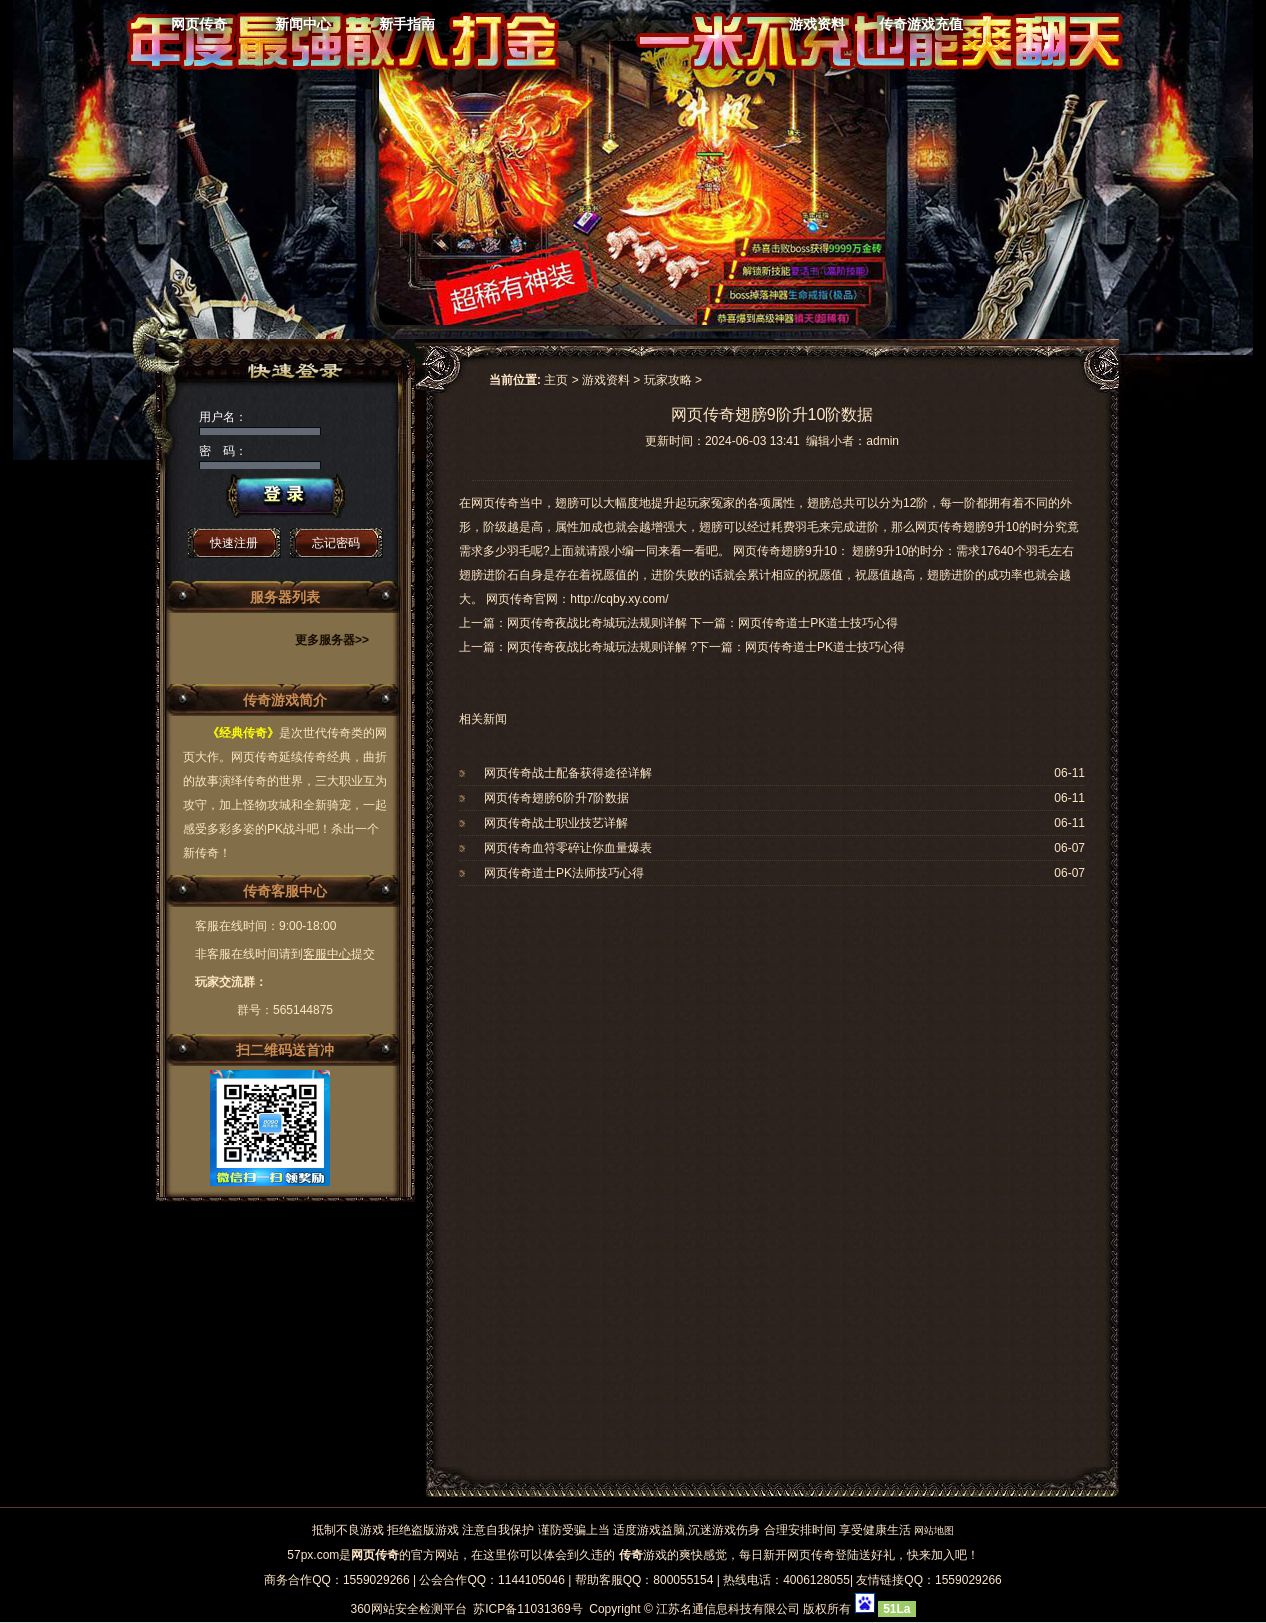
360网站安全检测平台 (408, 1609)
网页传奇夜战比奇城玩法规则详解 (597, 647)
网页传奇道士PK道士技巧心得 (825, 647)
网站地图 (934, 1530)
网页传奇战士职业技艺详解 (556, 823)
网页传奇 (199, 24)
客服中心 (327, 954)
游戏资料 (817, 24)
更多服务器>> (332, 640)
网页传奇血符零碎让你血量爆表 (568, 848)
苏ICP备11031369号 (527, 1609)
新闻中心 (303, 24)
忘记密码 (336, 543)
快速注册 (234, 543)
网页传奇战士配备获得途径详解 (568, 773)
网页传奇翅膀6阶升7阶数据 (556, 798)
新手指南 (407, 24)
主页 (556, 380)
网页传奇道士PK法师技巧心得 (564, 873)
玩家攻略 (668, 380)
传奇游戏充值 (921, 24)
